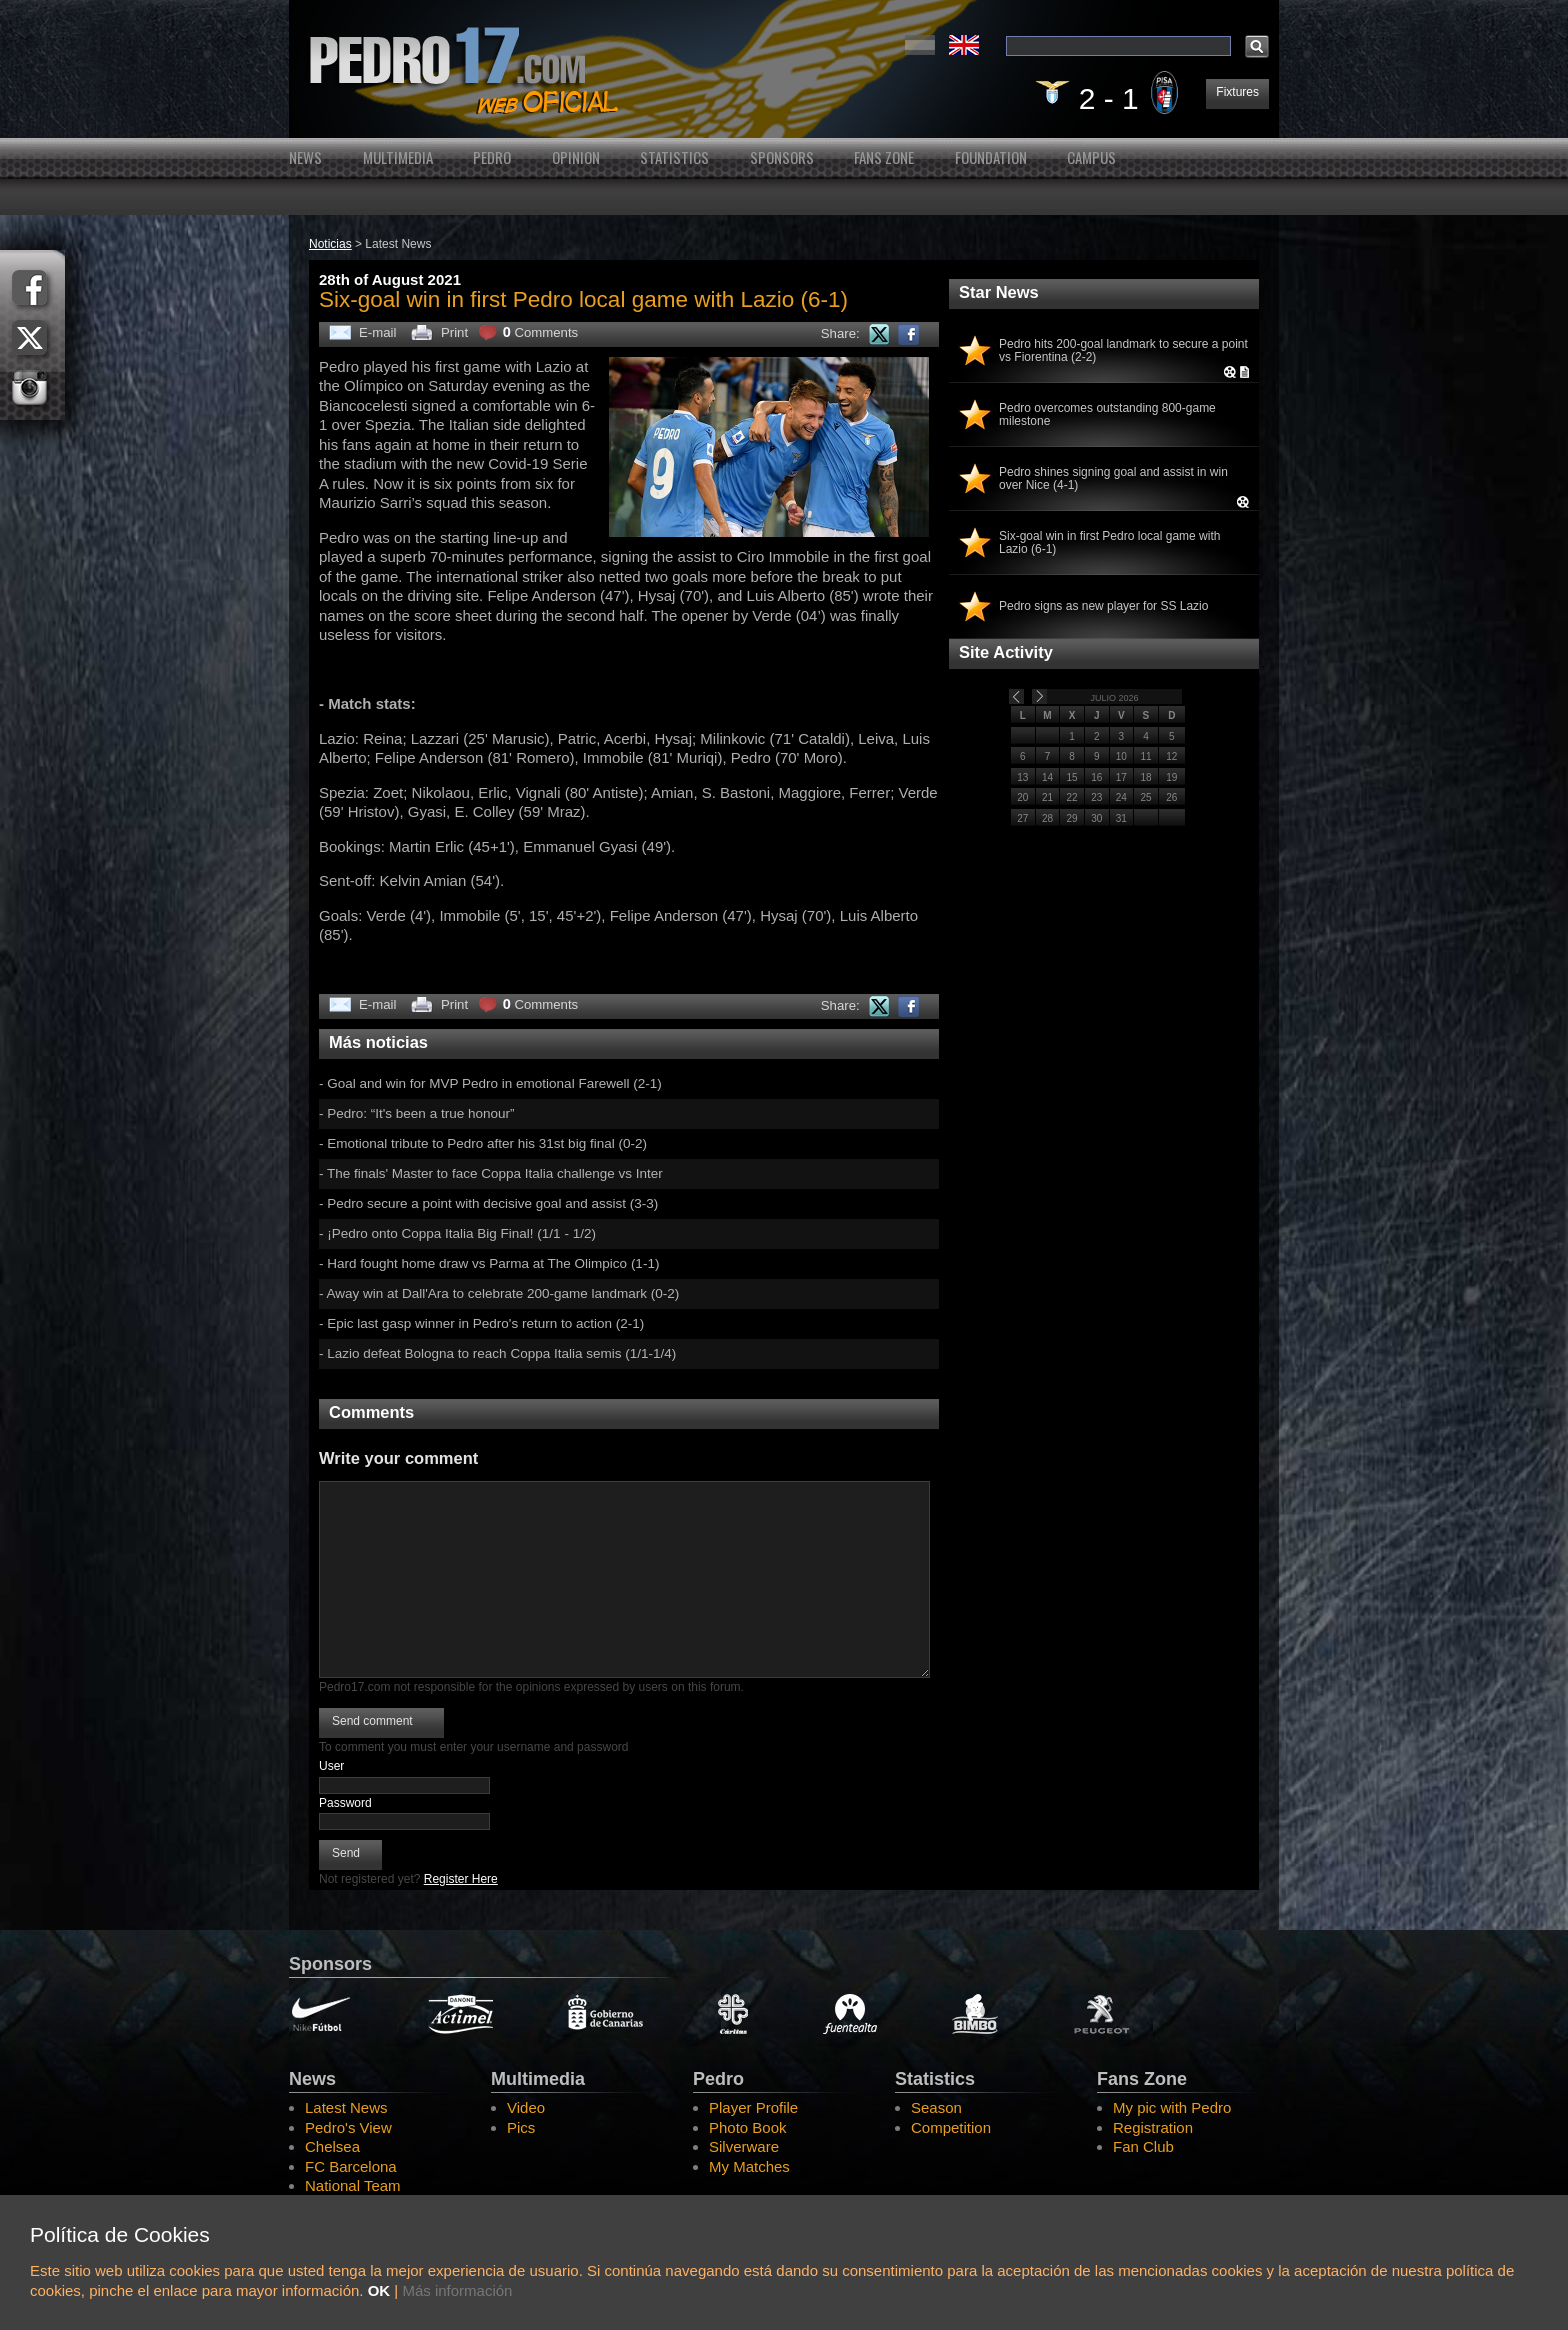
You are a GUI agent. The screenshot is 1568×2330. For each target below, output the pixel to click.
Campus (1091, 157)
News (305, 157)
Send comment (372, 1721)
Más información (457, 2290)
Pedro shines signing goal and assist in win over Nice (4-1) (1113, 479)
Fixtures (1237, 92)
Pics (521, 2127)
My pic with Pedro (1172, 2107)
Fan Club (1143, 2146)
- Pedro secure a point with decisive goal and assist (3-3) (488, 1203)
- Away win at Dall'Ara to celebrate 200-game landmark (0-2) (499, 1293)
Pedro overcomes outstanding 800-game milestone (1107, 415)
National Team (353, 2185)
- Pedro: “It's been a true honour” (416, 1113)
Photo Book (748, 2127)
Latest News (346, 2107)
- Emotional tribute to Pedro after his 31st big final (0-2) (483, 1143)
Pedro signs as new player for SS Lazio (1103, 606)
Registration (1153, 2127)
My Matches (749, 2166)
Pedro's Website (784, 69)
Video (526, 2107)
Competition (951, 2127)
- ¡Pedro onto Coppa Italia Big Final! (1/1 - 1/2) (457, 1233)
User (331, 1766)
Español (920, 45)
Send (346, 1853)
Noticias (330, 244)
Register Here (461, 1879)
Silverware (744, 2146)
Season (936, 2107)
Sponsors (782, 157)
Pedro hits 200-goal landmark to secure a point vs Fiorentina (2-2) (1123, 351)
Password (345, 1803)
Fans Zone (884, 157)
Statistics (674, 157)
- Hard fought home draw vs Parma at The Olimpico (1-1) (489, 1263)
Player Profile (753, 2107)
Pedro (492, 157)
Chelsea (332, 2146)
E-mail (377, 332)
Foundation (991, 157)
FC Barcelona (351, 2166)
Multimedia (398, 157)
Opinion (576, 157)
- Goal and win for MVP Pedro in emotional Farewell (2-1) (490, 1083)
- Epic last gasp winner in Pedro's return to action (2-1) (481, 1323)
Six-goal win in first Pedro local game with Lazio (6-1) (1109, 543)
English (964, 45)
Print (454, 332)
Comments (541, 332)
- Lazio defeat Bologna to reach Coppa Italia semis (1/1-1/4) (497, 1353)
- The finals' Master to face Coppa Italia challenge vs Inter (491, 1173)
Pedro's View (348, 2127)
